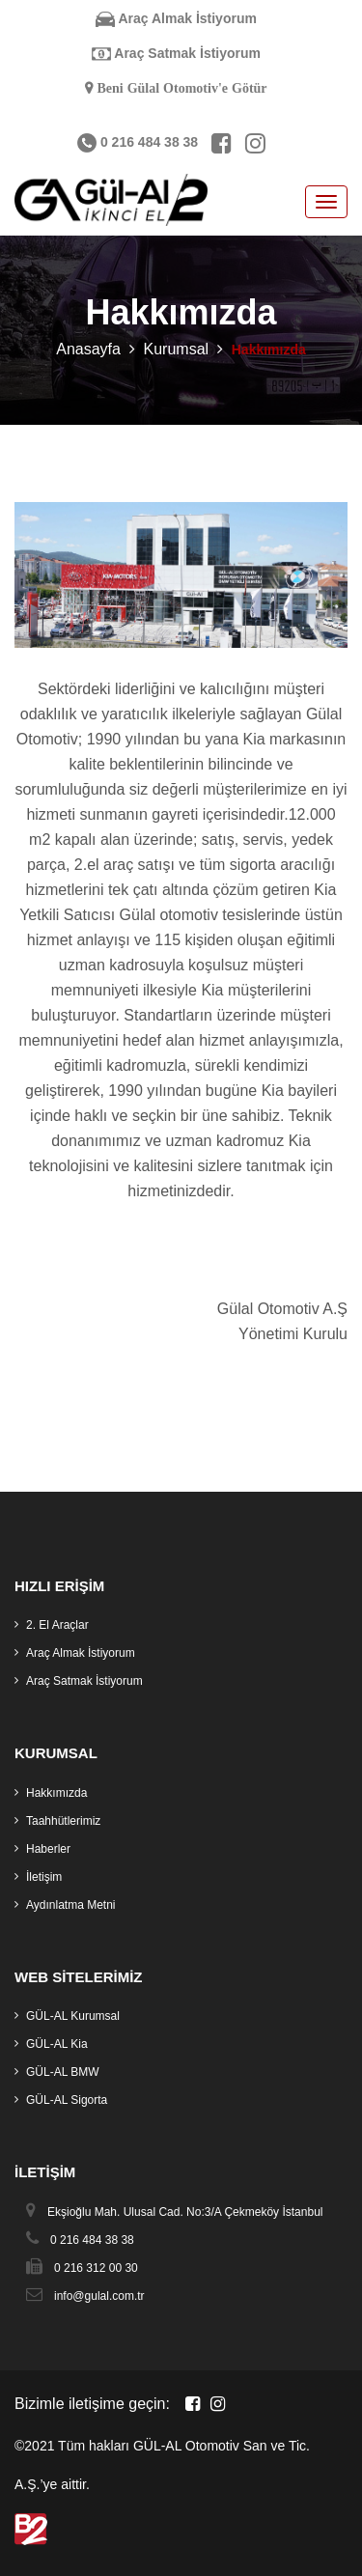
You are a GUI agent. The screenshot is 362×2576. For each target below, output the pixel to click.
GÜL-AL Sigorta (66, 2100)
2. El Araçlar (57, 1625)
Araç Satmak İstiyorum (176, 53)
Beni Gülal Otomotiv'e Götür (179, 88)
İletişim (44, 1877)
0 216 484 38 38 (137, 142)
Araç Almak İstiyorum (176, 18)
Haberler (48, 1849)
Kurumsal (176, 349)
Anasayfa (88, 349)
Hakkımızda (56, 1793)
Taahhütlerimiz (63, 1821)
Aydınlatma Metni (71, 1905)
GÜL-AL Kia (57, 2044)
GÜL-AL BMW (62, 2072)
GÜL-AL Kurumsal (73, 2016)
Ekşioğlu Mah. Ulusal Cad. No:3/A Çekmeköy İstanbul (184, 2212)
